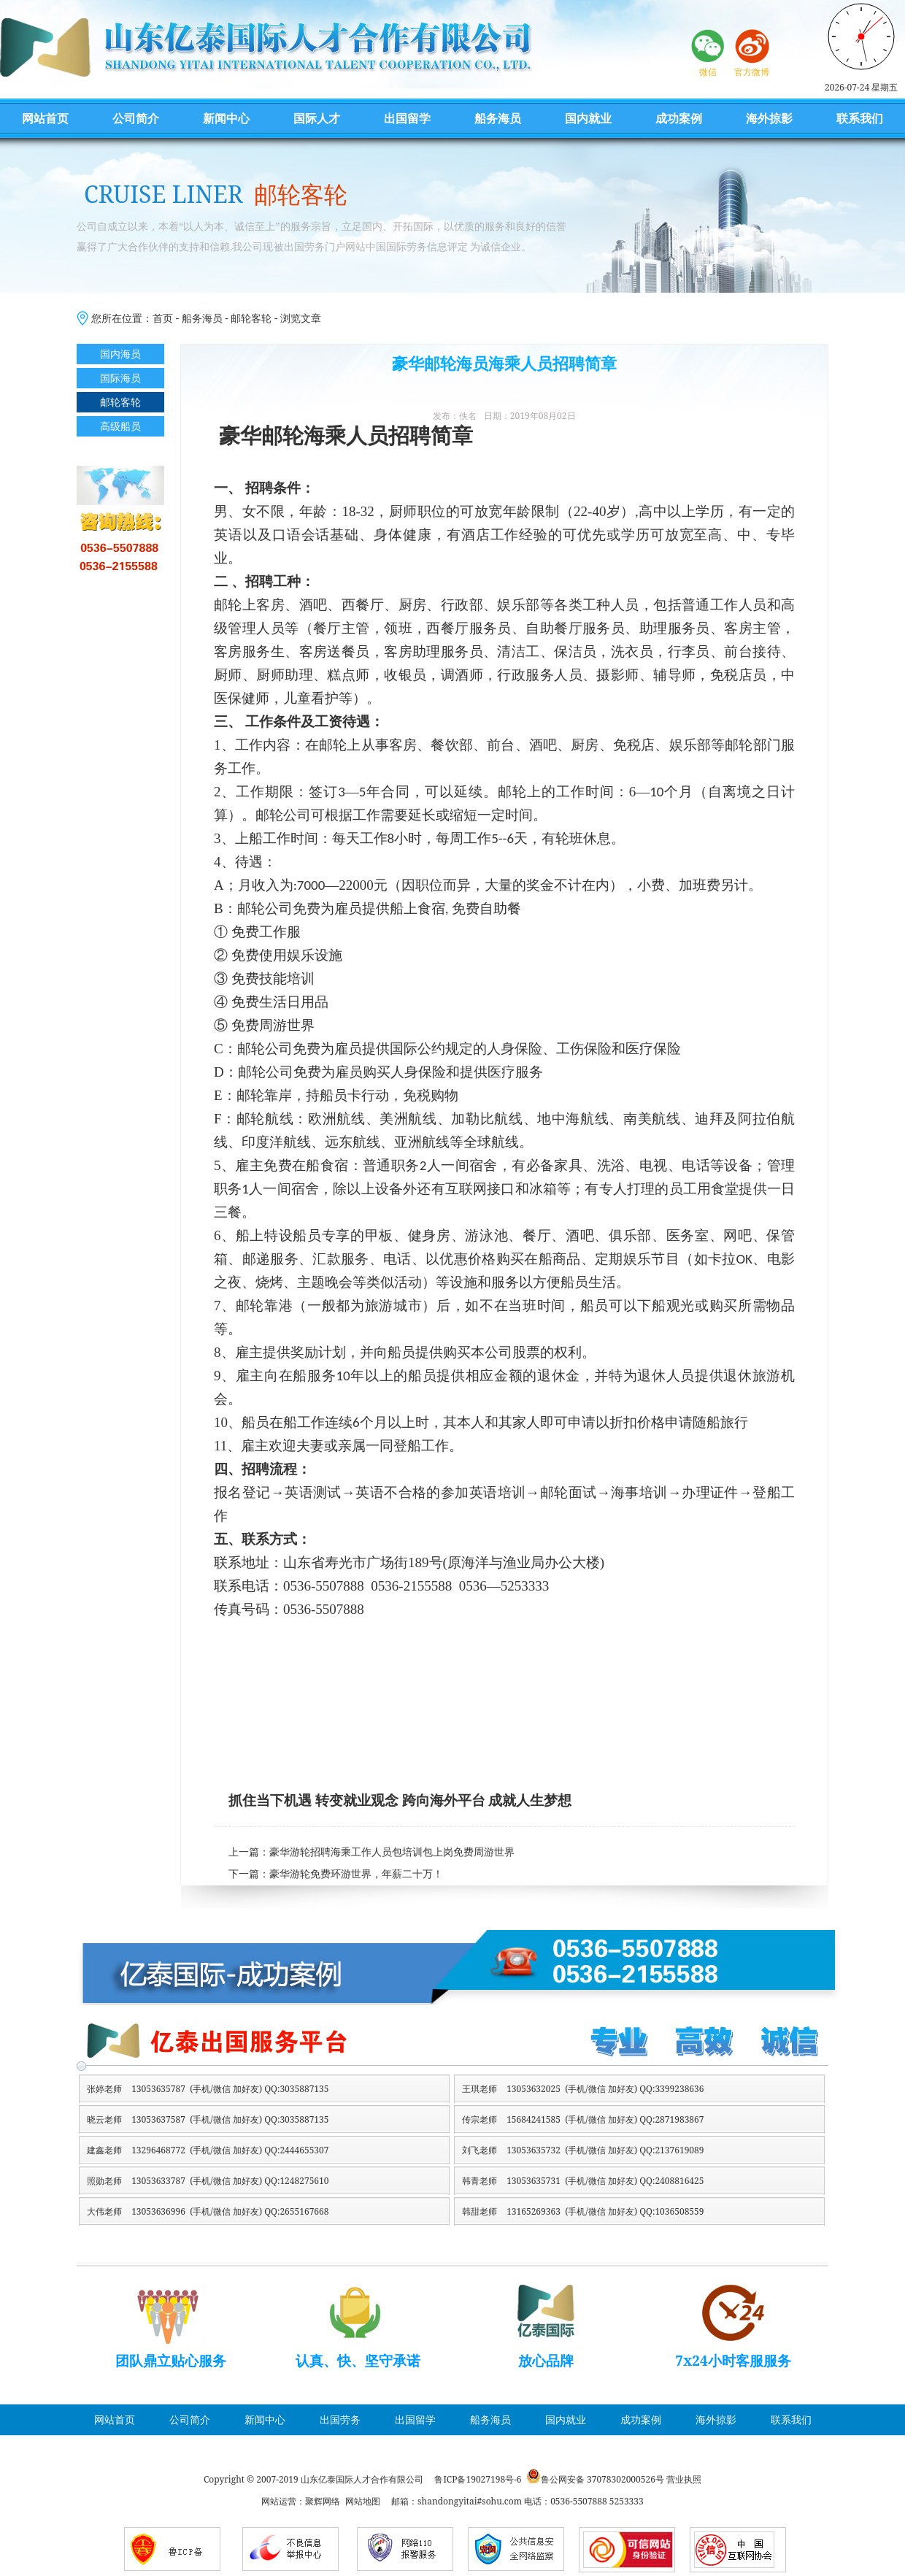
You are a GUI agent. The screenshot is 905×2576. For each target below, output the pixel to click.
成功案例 (678, 118)
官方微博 (751, 72)
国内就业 (588, 118)
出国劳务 (340, 2419)
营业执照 (683, 2479)
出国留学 (407, 118)
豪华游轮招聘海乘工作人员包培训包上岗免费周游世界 (392, 1852)
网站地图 (362, 2501)
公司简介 (135, 118)
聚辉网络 (322, 2501)
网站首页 (45, 118)
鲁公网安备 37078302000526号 (602, 2479)
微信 (708, 72)
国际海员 (120, 378)
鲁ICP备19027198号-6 (477, 2479)
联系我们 (859, 118)
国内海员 (120, 354)
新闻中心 (226, 118)
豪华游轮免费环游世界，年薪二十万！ (356, 1874)
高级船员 (120, 426)
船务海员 (497, 118)
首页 (163, 318)
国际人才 (316, 118)
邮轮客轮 (251, 318)
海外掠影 (769, 118)
